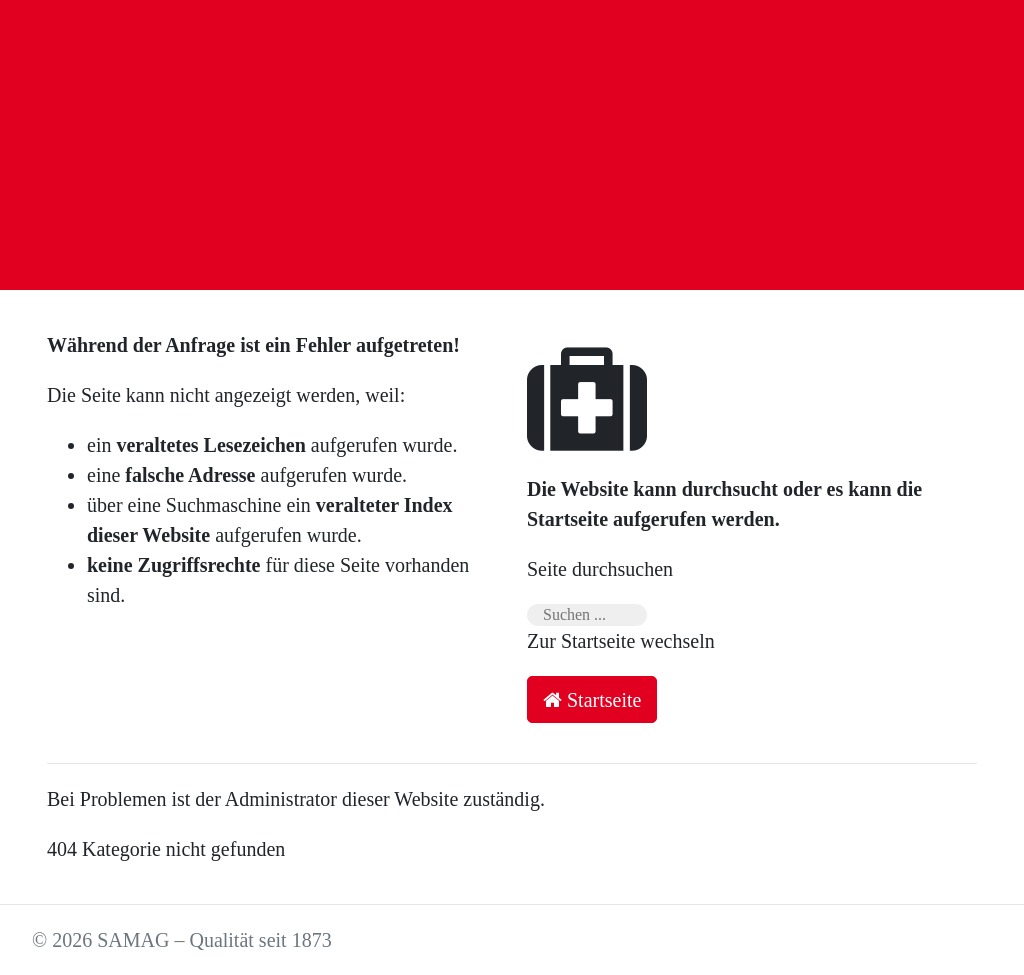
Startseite (592, 700)
